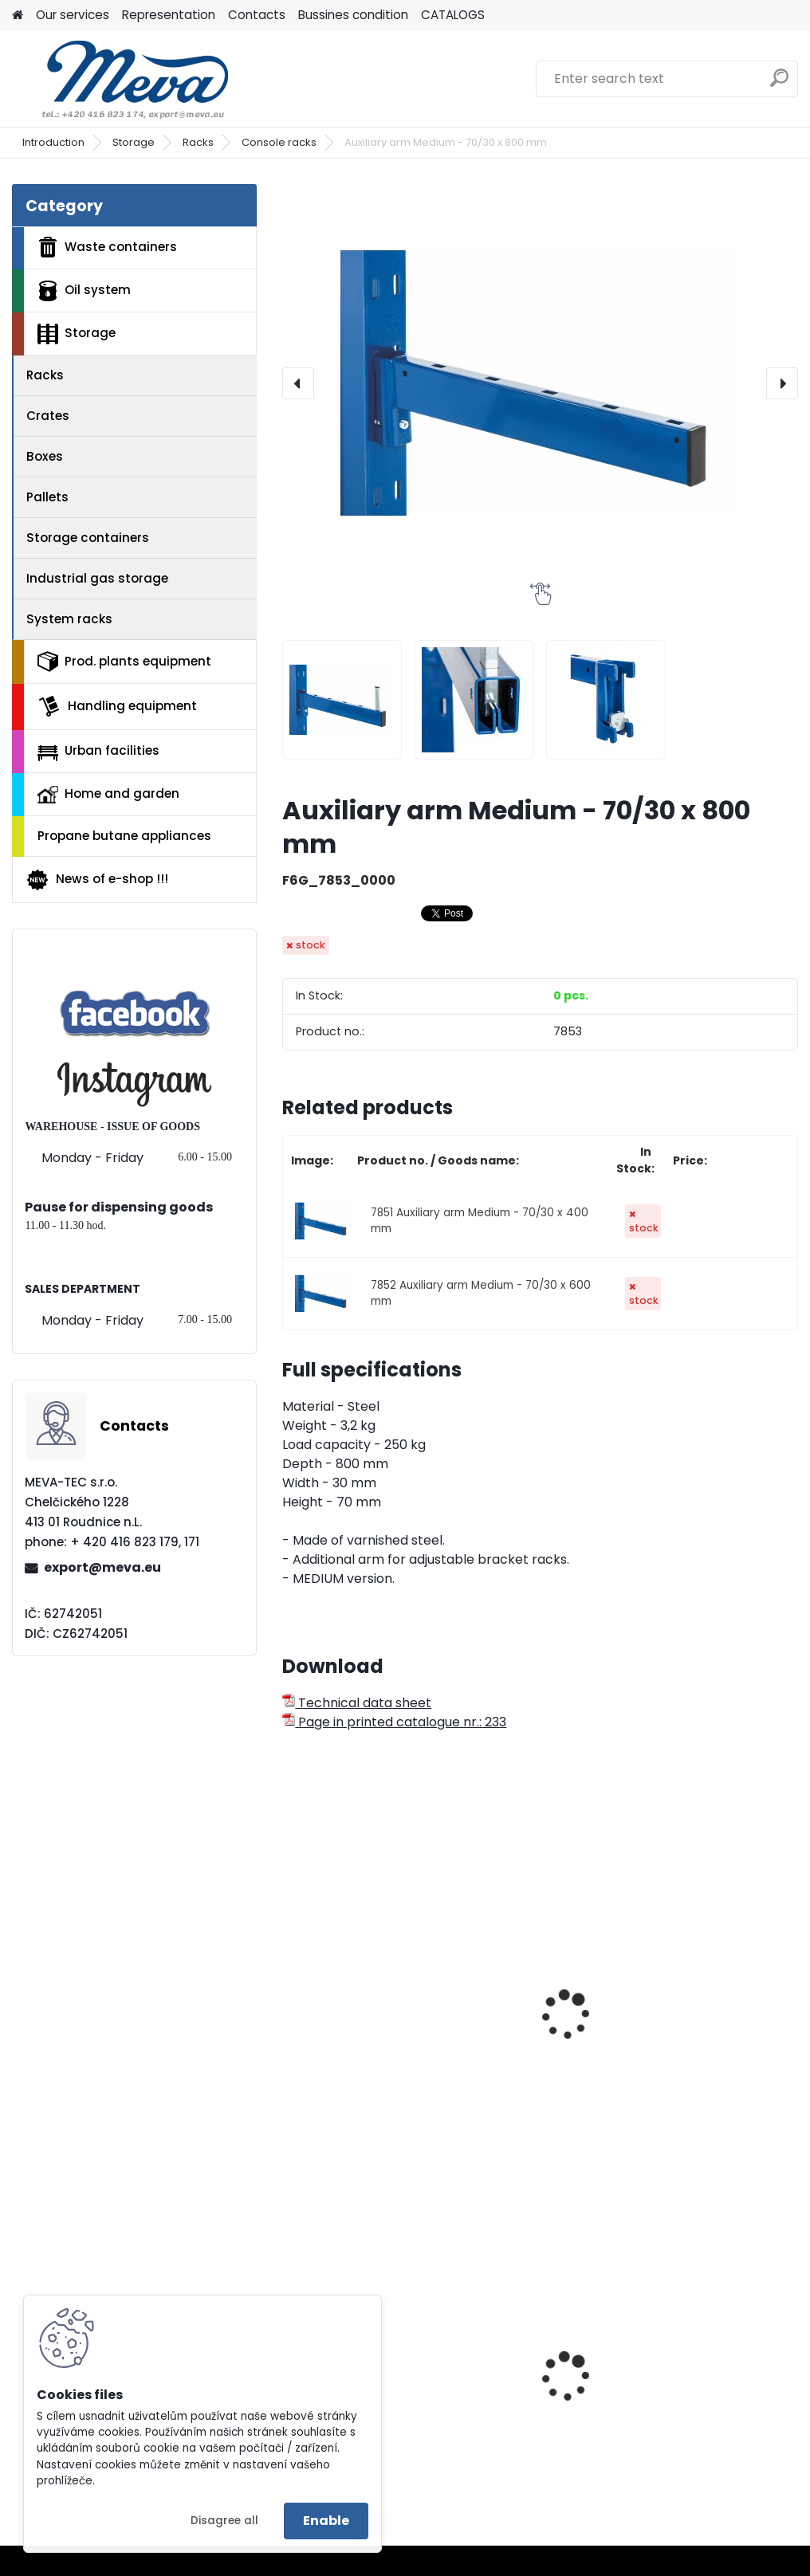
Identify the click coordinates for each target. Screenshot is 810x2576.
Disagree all (224, 2520)
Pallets (47, 497)
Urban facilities (98, 750)
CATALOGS (453, 14)
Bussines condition (353, 14)
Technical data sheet (356, 1703)
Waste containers (107, 247)
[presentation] (298, 383)
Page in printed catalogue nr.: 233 (394, 1722)
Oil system (84, 291)
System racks (69, 619)
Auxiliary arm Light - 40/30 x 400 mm (356, 2004)
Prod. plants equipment (124, 661)
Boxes (44, 456)
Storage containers (87, 537)
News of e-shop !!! (97, 880)
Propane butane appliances (124, 835)
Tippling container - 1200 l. (707, 2374)
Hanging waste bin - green (534, 2393)
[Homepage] (17, 15)
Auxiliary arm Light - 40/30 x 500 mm (533, 2004)
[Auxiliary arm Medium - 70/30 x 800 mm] (539, 383)
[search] (779, 84)
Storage (133, 142)
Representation (168, 14)
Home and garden (108, 793)
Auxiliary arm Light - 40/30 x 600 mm (709, 2004)
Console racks (279, 142)
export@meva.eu (102, 1567)
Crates (47, 415)
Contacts (256, 14)
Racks (198, 142)
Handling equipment (117, 706)
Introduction (53, 142)
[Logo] (121, 79)
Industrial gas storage (97, 578)
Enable (326, 2520)
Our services (72, 14)
